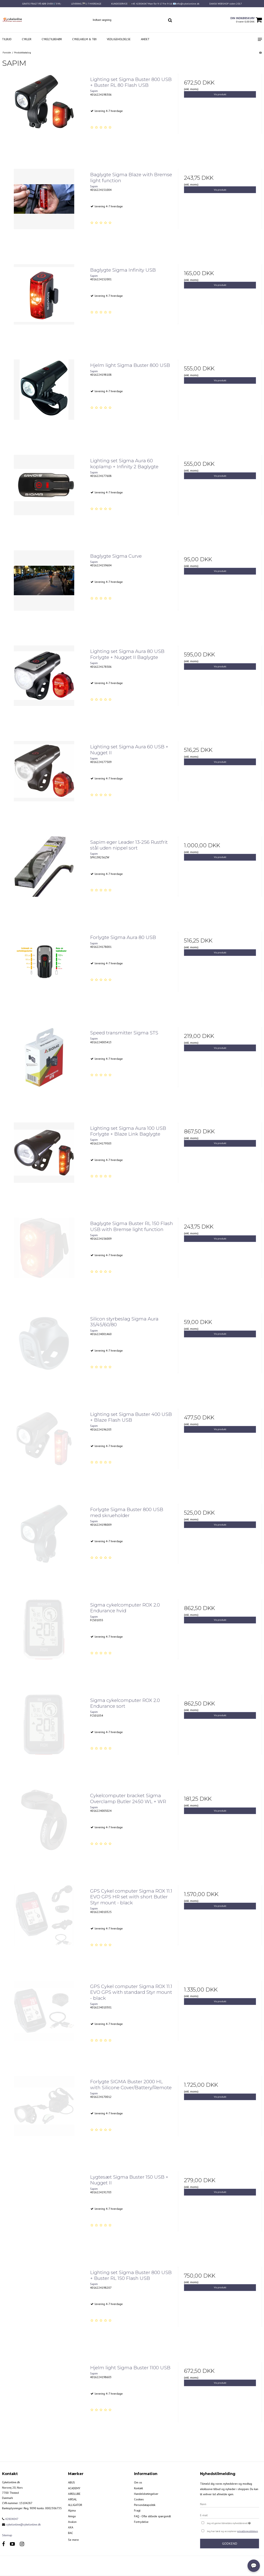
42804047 (10, 2519)
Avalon (72, 2522)
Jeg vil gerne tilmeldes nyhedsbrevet (233, 2523)
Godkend (229, 2543)
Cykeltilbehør (52, 39)
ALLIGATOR (75, 2505)
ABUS (71, 2482)
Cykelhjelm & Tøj (84, 39)
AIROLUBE (74, 2494)
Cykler (26, 39)
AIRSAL (72, 2499)
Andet (145, 39)
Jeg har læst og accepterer (232, 2531)
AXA (70, 2527)
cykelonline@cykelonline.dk (23, 2524)
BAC (70, 2533)
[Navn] (229, 2504)
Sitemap (7, 2535)
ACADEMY (74, 2488)
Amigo (72, 2516)
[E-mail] (229, 2515)
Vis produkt (220, 94)
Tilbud (7, 39)
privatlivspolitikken (247, 2531)
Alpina (72, 2510)
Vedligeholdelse (119, 39)
